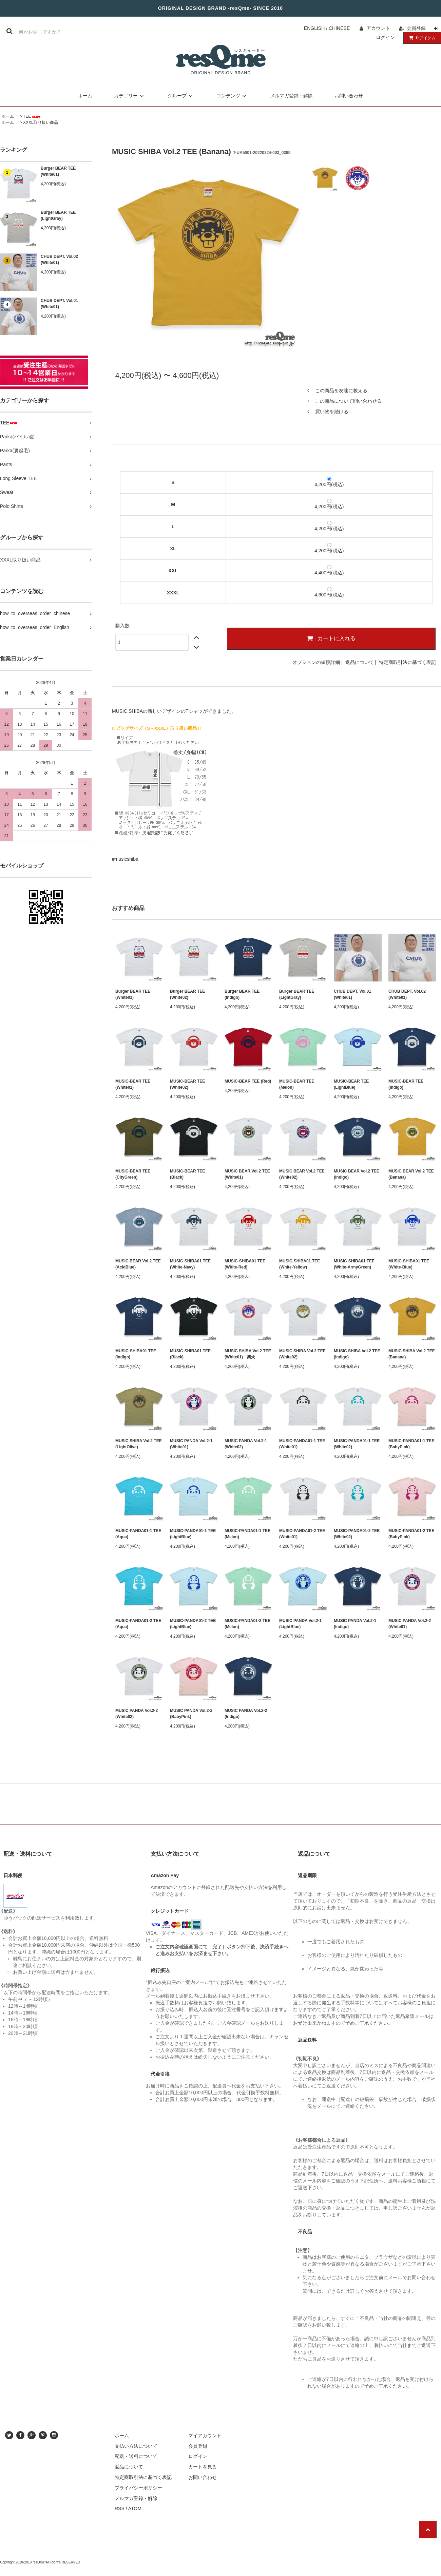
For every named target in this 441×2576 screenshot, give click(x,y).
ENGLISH (314, 28)
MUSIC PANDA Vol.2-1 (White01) (191, 1443)
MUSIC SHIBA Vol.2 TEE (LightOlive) (138, 1443)
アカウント (378, 28)
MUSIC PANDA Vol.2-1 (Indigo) (355, 1623)
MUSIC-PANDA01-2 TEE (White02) (357, 1533)
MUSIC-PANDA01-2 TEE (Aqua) (138, 1623)
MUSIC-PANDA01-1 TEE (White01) (302, 1443)
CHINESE (339, 28)
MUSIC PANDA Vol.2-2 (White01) (409, 1623)
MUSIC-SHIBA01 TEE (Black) (190, 1354)
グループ (181, 95)
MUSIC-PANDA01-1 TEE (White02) (357, 1443)
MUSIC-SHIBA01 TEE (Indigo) (135, 1354)
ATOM (134, 2508)
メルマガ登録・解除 (291, 95)
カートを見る (202, 2466)
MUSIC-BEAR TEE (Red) (248, 1081)
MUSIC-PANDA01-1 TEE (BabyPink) (411, 1443)
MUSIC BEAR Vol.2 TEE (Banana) (411, 1174)
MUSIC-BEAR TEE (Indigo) (405, 1084)
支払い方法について (136, 2446)
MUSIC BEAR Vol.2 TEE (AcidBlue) (138, 1264)
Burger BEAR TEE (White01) (58, 171)
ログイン (385, 37)
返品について (359, 662)
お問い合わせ (348, 95)
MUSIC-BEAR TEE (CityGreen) (132, 1174)
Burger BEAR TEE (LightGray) (58, 215)
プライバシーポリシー (138, 2488)
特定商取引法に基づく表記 (407, 662)
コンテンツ (232, 95)
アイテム (421, 37)
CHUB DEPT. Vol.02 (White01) (59, 259)
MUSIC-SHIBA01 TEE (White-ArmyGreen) (354, 1264)
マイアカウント (205, 2435)
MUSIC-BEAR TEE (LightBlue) (351, 1084)
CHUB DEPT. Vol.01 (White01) (59, 303)
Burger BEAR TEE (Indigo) (242, 994)
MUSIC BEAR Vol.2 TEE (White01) (247, 1174)
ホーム (85, 95)
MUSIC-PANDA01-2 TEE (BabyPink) (411, 1533)
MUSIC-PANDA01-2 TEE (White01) (302, 1533)
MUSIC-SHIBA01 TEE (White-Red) (245, 1264)
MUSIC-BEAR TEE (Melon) (296, 1084)
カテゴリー (130, 95)
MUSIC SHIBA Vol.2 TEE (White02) (302, 1354)
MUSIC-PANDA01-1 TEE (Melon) (247, 1533)
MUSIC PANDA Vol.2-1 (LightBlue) (300, 1623)
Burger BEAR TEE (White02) (187, 994)
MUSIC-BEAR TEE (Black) (187, 1174)
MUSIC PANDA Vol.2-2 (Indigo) (246, 1713)
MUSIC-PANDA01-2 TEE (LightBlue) (193, 1623)
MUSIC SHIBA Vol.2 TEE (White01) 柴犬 (248, 1354)
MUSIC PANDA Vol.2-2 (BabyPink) (191, 1713)
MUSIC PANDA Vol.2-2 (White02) (136, 1713)
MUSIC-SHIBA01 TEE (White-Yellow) (299, 1264)
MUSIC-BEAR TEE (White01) (132, 1084)
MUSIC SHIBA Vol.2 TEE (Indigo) (357, 1354)
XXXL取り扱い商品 (40, 122)
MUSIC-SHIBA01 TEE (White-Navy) (190, 1264)
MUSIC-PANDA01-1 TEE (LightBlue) (193, 1533)
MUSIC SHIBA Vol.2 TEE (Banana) (411, 1354)
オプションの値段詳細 (316, 662)
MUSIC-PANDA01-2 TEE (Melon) (247, 1623)
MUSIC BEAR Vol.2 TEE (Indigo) (356, 1174)
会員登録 (416, 28)
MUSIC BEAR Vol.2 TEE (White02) (302, 1174)
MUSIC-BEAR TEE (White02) (187, 1084)
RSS (119, 2508)
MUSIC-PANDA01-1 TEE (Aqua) (138, 1533)
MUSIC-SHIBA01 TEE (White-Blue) (408, 1264)
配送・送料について (136, 2456)
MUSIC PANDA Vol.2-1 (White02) (246, 1443)
